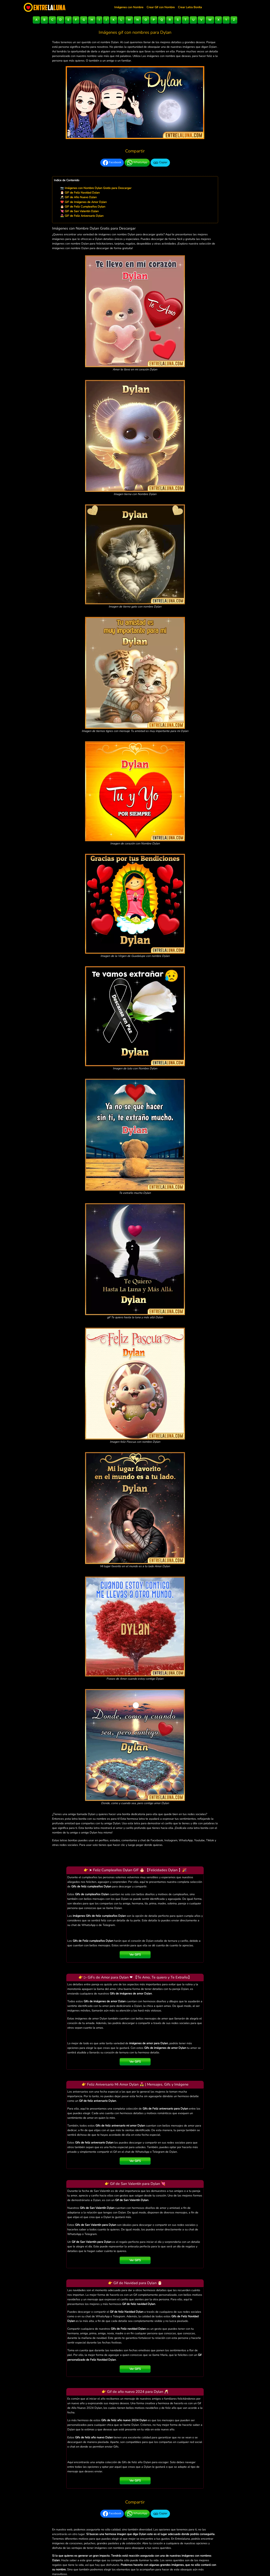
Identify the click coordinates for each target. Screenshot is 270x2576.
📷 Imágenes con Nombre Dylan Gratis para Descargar (95, 188)
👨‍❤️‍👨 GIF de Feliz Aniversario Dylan (81, 216)
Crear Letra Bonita (190, 7)
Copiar (160, 162)
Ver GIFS (135, 1955)
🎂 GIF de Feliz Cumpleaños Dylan (82, 207)
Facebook (112, 162)
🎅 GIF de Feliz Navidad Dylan (80, 193)
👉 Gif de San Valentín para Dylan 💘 (135, 2183)
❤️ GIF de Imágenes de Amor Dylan (83, 202)
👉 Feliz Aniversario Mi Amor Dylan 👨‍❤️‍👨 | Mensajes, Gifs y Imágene (135, 2084)
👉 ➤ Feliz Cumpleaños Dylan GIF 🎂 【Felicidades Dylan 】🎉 (135, 1870)
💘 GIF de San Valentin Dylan (79, 211)
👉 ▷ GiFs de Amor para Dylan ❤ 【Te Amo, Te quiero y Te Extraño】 (135, 1977)
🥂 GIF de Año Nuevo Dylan (78, 197)
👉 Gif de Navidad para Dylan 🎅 (135, 2283)
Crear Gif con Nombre (161, 7)
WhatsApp (137, 162)
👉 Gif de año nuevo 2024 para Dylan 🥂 (135, 2391)
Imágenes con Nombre (128, 7)
